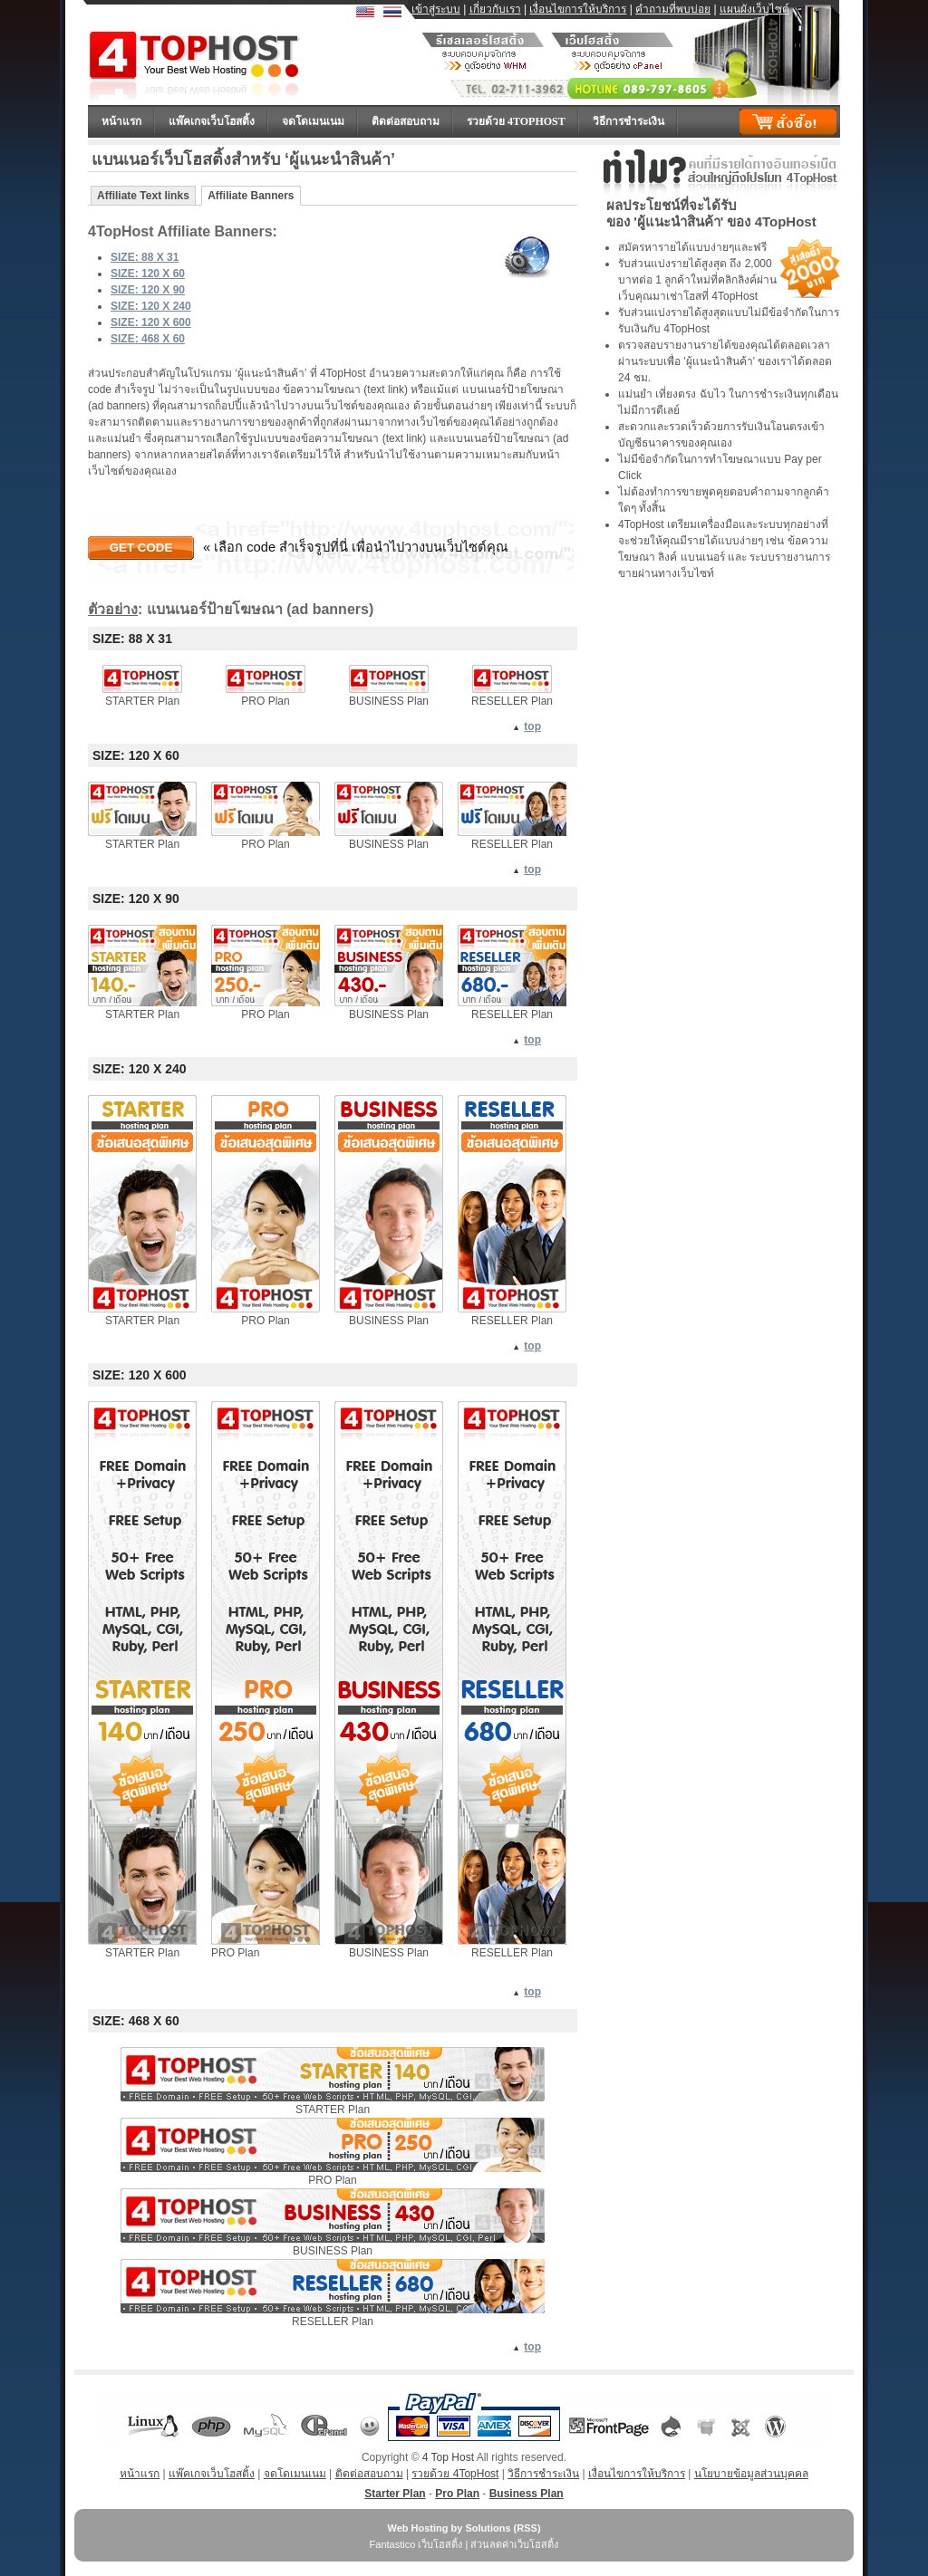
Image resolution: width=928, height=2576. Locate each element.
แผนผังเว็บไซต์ (754, 9)
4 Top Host (448, 2457)
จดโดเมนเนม (313, 121)
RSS (527, 2528)
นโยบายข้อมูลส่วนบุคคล (751, 2473)
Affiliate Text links (143, 195)
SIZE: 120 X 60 (148, 273)
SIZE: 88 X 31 (145, 257)
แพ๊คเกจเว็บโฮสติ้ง (212, 121)
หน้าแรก (121, 121)
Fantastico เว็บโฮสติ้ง (416, 2544)
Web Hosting (417, 2528)
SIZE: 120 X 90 (148, 290)
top (532, 726)
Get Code (141, 547)
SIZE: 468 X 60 (148, 338)
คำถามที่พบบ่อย (672, 9)
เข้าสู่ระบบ (435, 9)
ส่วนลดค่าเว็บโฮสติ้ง (514, 2544)
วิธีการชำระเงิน (628, 121)
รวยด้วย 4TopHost (516, 121)
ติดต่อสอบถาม (406, 121)
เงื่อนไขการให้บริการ (577, 9)
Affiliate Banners (251, 195)
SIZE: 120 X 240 (151, 306)
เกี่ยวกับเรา (495, 9)
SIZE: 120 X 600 (151, 322)
